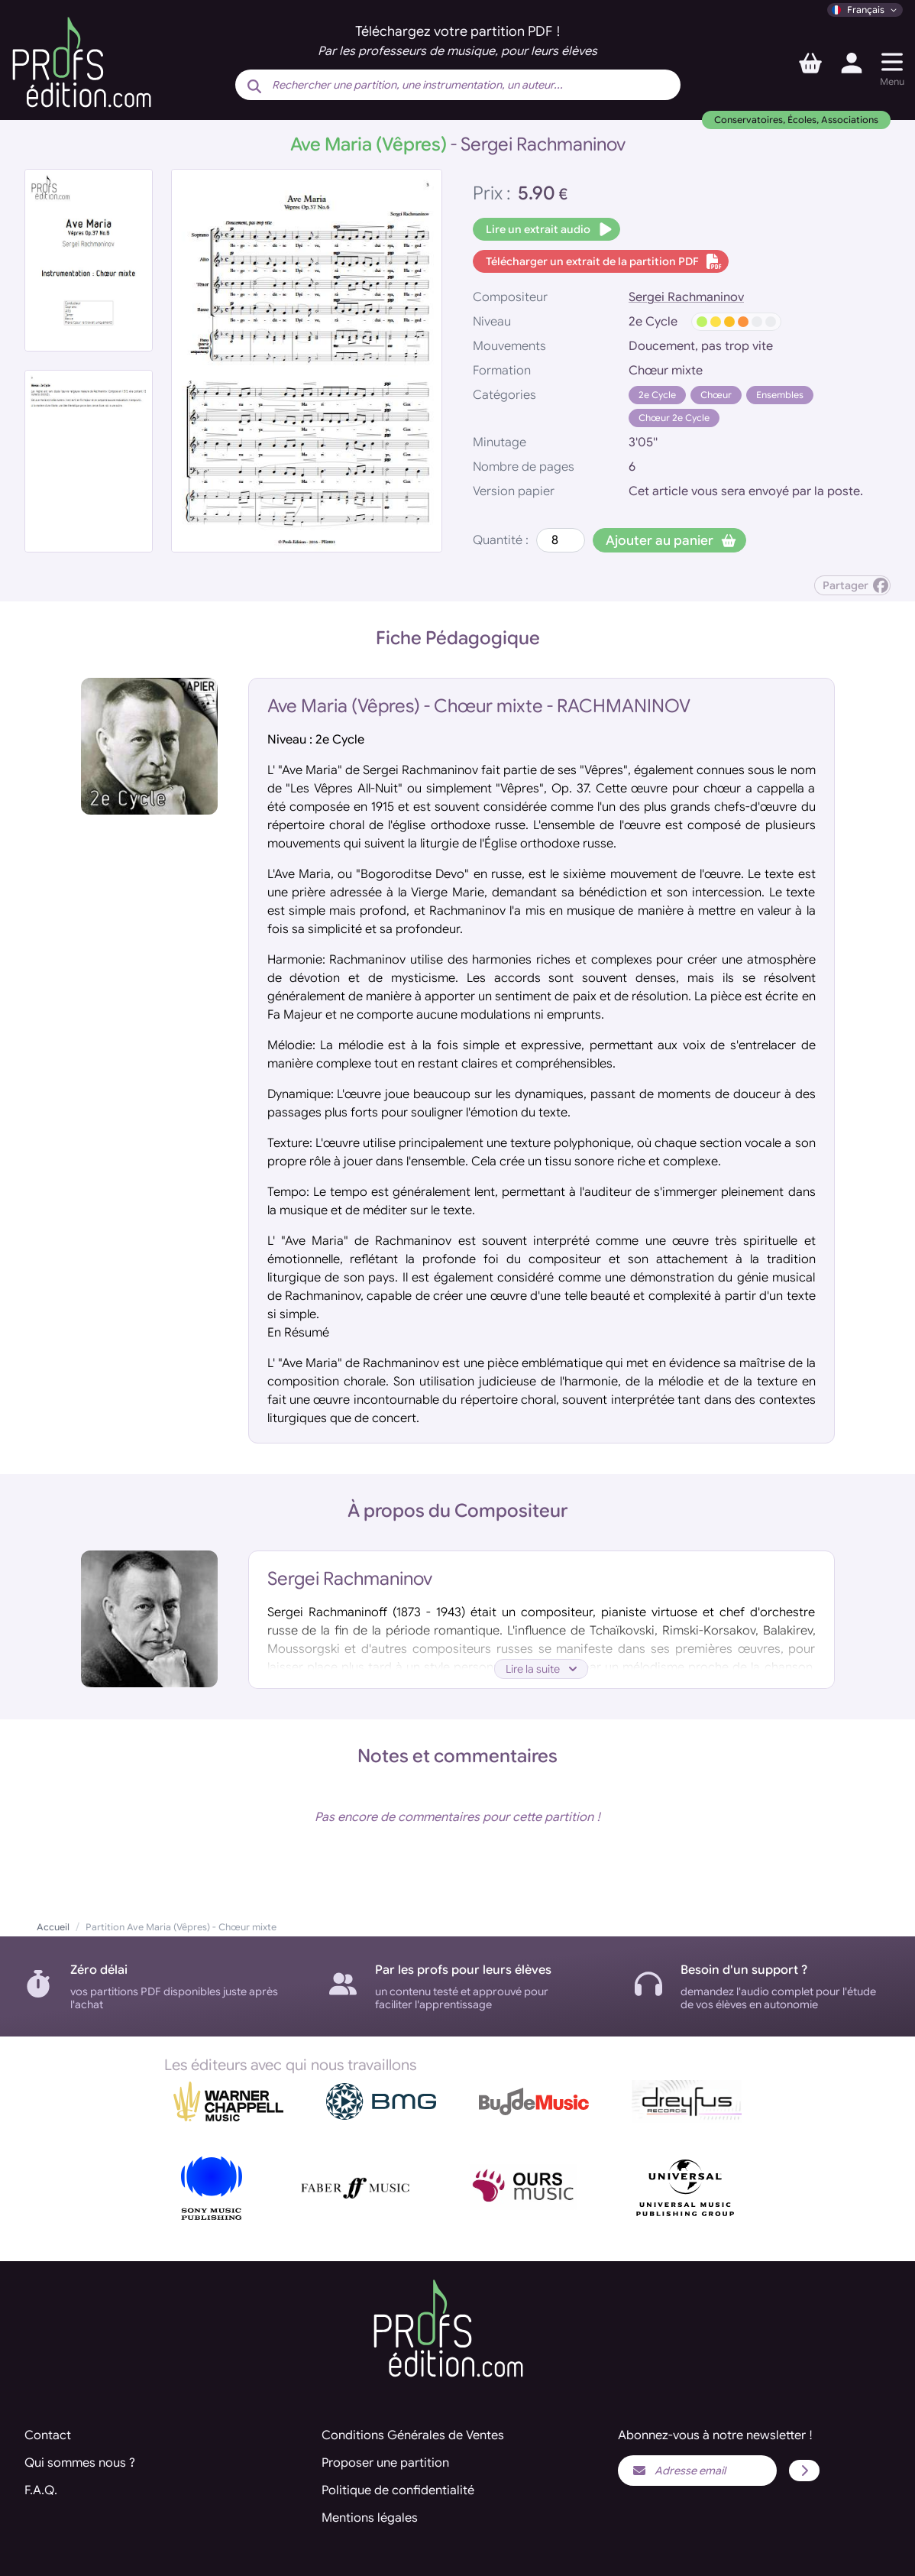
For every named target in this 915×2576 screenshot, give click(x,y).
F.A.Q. (40, 2490)
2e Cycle (657, 394)
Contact (47, 2435)
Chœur (716, 394)
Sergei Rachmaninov (686, 297)
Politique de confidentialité (398, 2490)
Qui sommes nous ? (79, 2463)
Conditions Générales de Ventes (413, 2435)
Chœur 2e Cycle (674, 417)
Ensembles (779, 394)
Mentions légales (370, 2518)
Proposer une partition (385, 2463)
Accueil (53, 1927)
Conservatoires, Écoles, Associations (796, 119)
